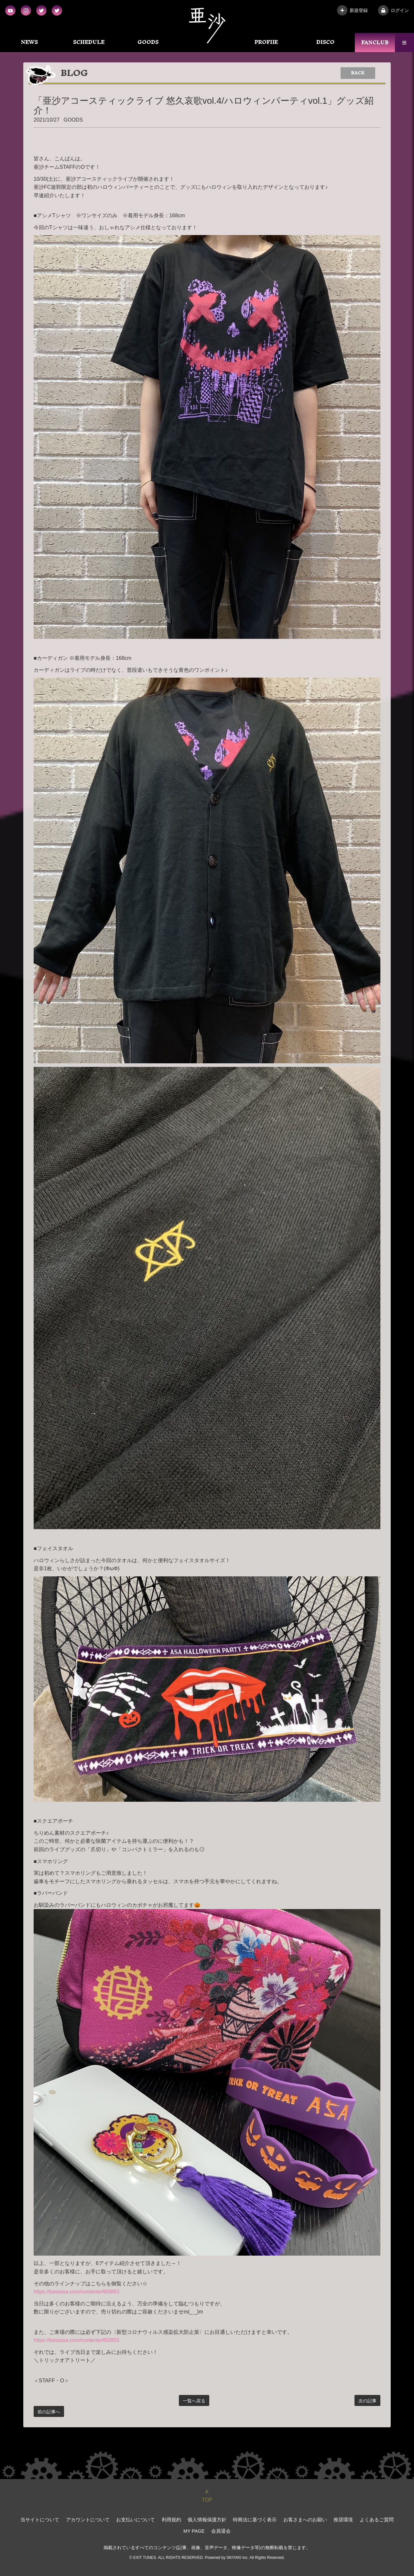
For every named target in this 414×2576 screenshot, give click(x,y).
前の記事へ (49, 2411)
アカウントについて (80, 2518)
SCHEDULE (88, 42)
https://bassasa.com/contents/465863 (76, 2291)
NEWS (29, 42)
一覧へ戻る (194, 2400)
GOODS (147, 42)
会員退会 (207, 2526)
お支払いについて (126, 2518)
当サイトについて (36, 2518)
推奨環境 (322, 2518)
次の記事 (367, 2400)
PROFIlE (266, 42)
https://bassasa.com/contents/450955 (76, 2340)
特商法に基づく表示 (238, 2518)
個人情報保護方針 (194, 2518)
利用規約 (160, 2518)
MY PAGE (386, 2518)
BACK (358, 73)
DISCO (325, 42)
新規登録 (352, 10)
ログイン (393, 10)
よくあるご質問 (353, 2518)
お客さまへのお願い (286, 2518)
